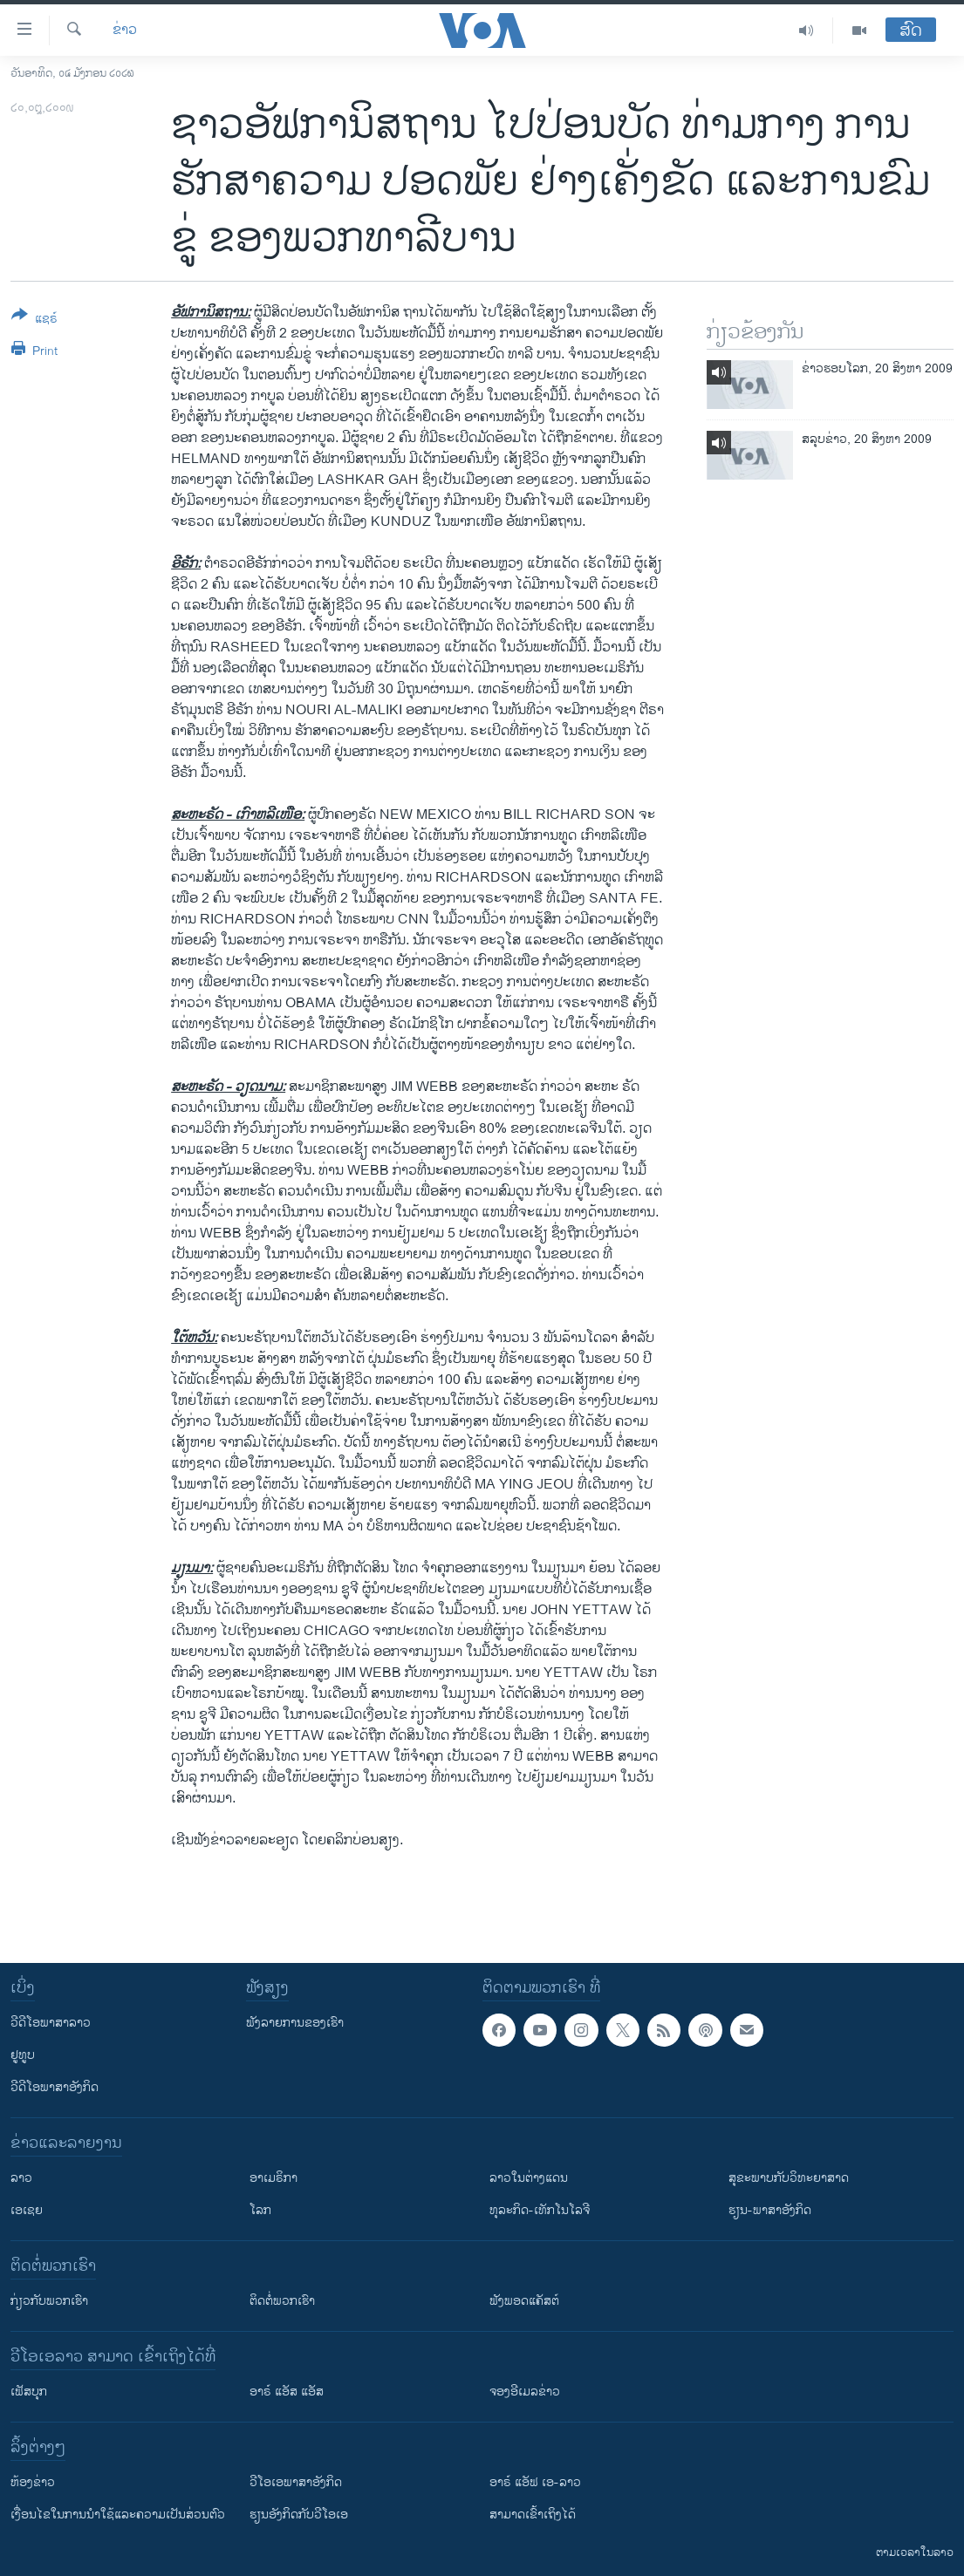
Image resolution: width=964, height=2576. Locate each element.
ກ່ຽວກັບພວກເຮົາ (49, 2301)
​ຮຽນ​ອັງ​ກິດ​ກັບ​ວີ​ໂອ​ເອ (299, 2514)
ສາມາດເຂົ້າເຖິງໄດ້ (532, 2514)
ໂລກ (260, 2210)
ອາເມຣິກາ (273, 2178)
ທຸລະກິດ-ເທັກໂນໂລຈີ (539, 2210)
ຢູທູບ (22, 2055)
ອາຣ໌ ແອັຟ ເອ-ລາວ (535, 2482)
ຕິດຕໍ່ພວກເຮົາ (282, 2301)
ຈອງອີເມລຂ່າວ (524, 2391)
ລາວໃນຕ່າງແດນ (528, 2178)
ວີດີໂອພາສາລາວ (50, 2023)
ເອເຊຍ (26, 2210)
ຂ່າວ (125, 30)
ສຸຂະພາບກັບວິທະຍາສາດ (788, 2178)
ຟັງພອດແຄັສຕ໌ (524, 2301)
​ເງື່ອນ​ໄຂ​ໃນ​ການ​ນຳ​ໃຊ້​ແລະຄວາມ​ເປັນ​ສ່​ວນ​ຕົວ (117, 2514)
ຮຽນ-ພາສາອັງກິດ (769, 2210)
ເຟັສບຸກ (28, 2391)
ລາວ (21, 2178)
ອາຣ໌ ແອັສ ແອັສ (287, 2391)
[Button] (34, 320)
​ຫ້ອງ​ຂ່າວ (32, 2482)
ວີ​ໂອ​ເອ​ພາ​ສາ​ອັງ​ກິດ (296, 2482)
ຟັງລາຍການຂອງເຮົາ (295, 2023)
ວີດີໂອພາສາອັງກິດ (54, 2087)
